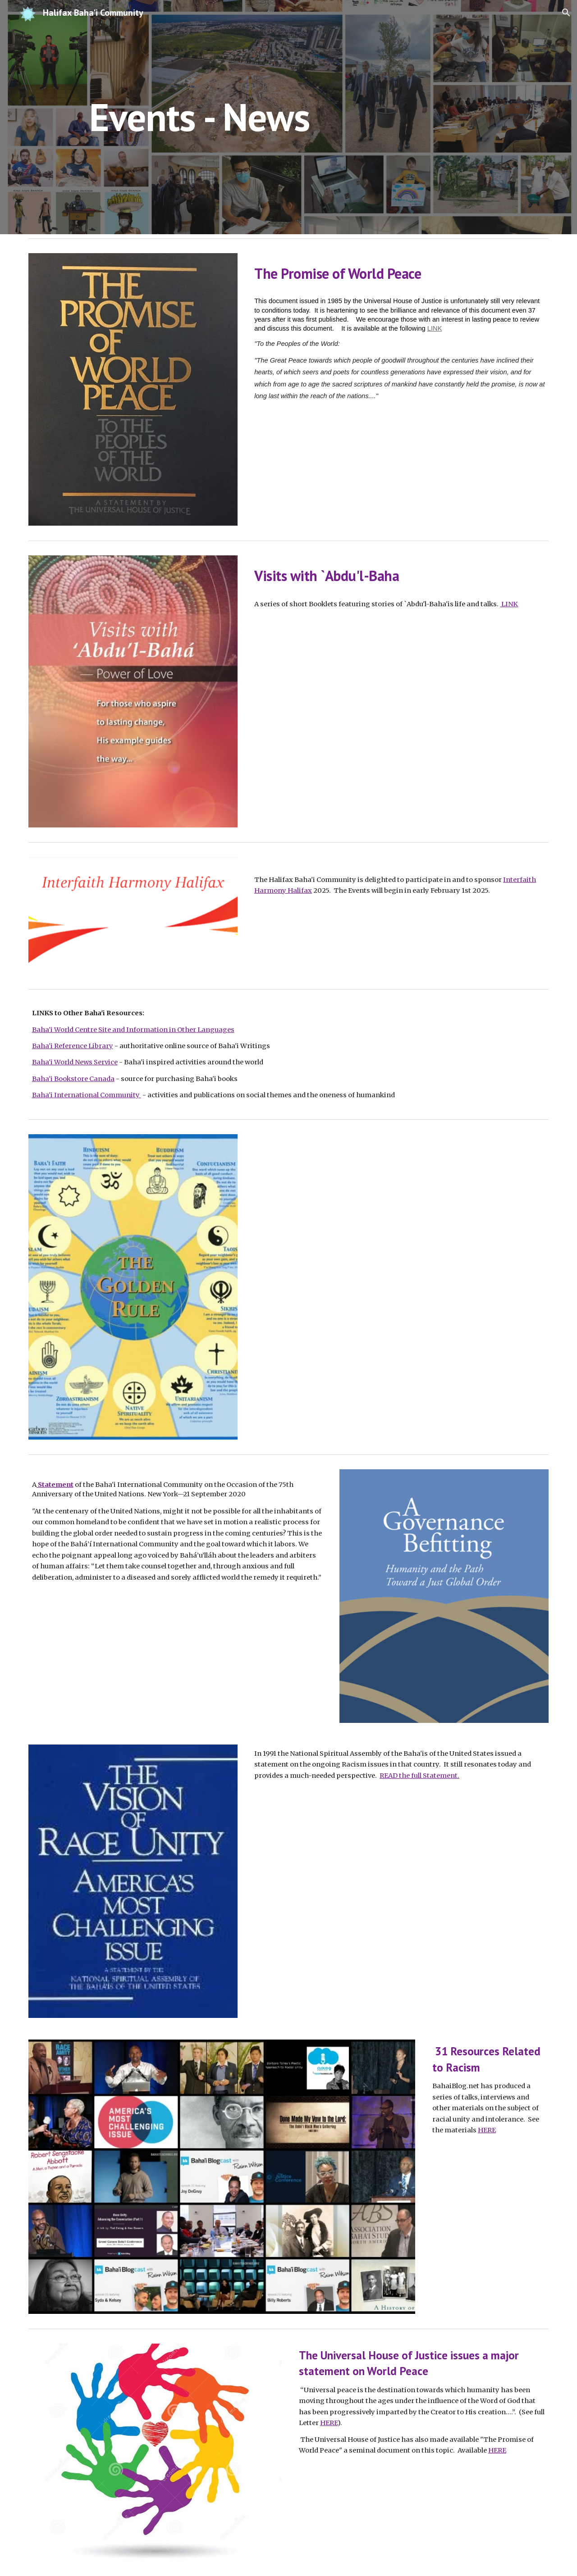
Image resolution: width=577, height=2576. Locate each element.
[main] (199, 117)
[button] (566, 12)
